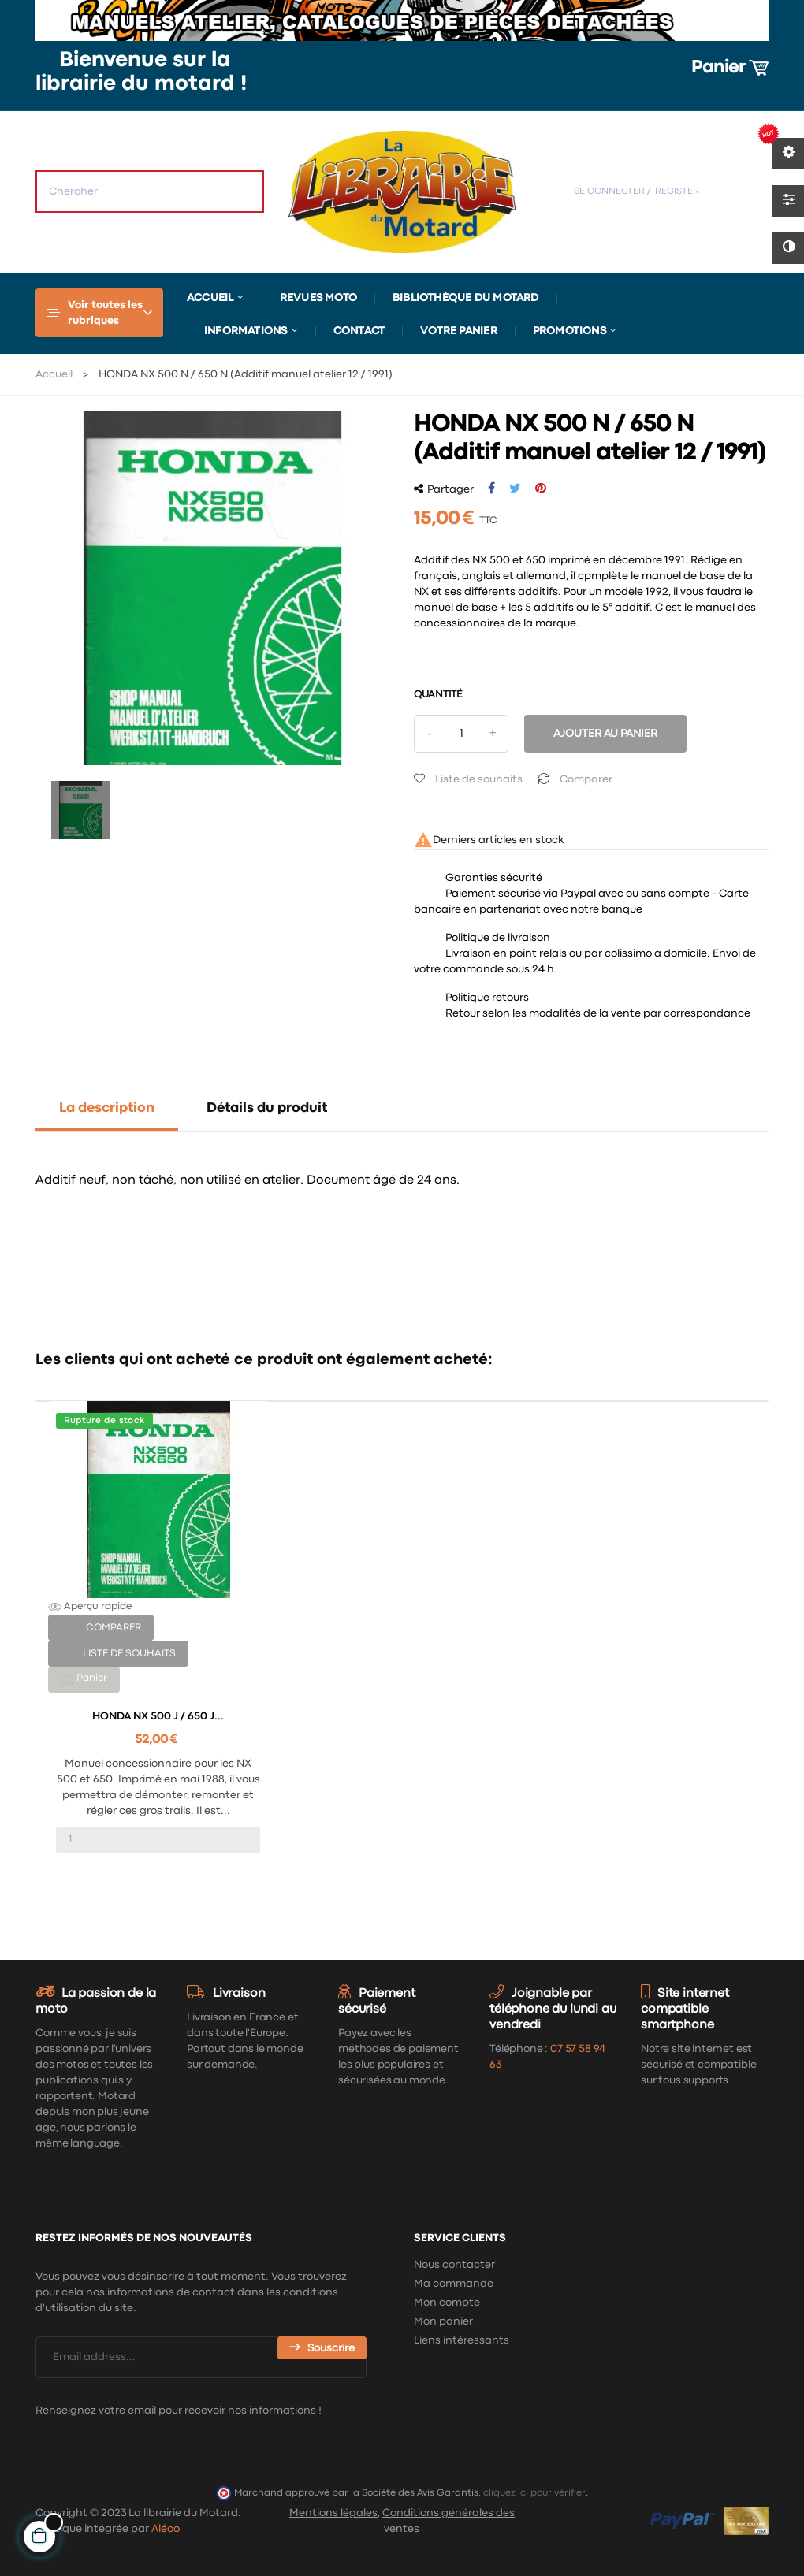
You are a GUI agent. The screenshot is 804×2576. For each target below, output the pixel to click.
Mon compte (447, 2302)
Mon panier (443, 2321)
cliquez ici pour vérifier (534, 2493)
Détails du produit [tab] (267, 1108)
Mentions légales (333, 2513)
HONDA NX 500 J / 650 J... (158, 1716)
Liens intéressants (461, 2340)
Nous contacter (454, 2264)
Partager (491, 488)
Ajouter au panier (605, 733)
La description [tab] (106, 1108)
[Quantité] (461, 734)
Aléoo (165, 2528)
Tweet (515, 488)
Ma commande (453, 2283)
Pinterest (540, 488)
